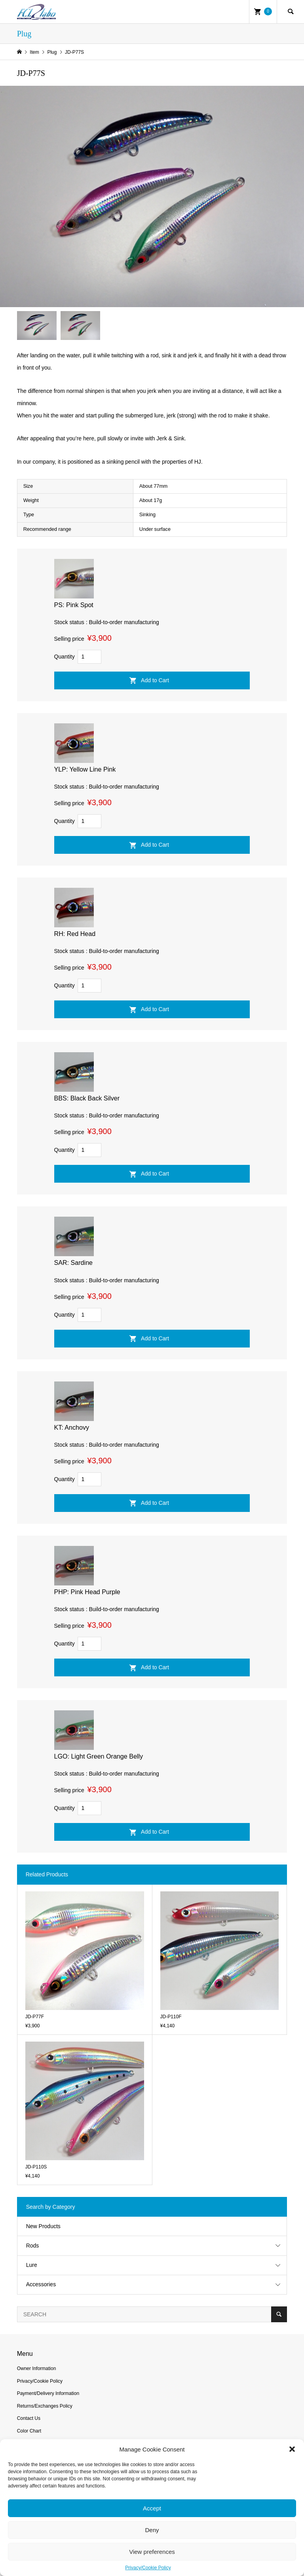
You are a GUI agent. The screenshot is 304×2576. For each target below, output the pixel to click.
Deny (152, 2530)
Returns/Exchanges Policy (44, 2406)
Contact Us (28, 2418)
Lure (31, 2265)
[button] (292, 2449)
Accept (152, 2508)
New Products (43, 2226)
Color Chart (29, 2431)
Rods (32, 2245)
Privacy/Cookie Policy (148, 2567)
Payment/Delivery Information (48, 2393)
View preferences (152, 2551)
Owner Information (36, 2368)
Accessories (41, 2284)
